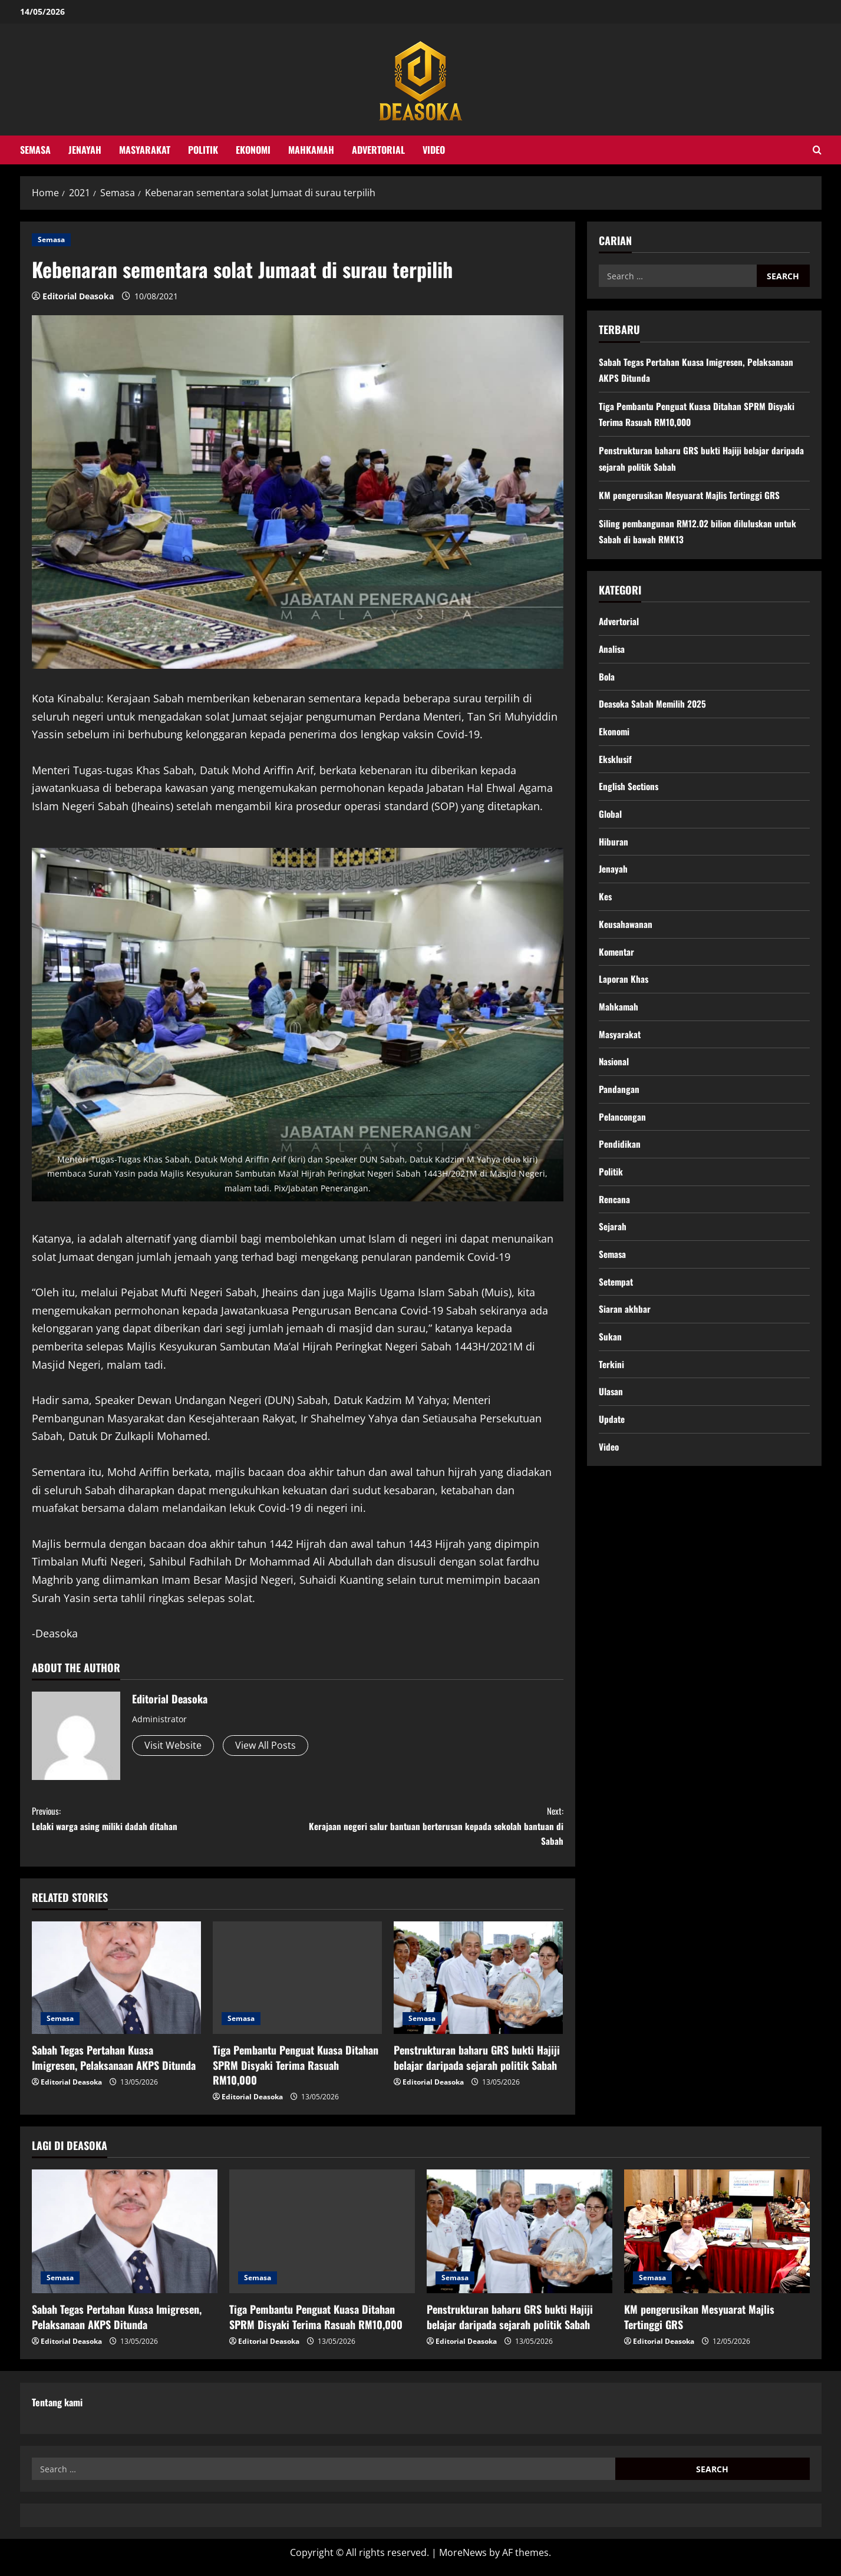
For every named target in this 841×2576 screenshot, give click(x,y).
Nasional (615, 1076)
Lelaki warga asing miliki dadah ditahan (165, 1821)
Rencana (615, 1218)
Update (612, 1445)
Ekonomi (253, 150)
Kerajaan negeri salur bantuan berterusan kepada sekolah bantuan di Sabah (430, 1830)
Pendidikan (620, 1161)
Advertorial (378, 150)
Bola (607, 679)
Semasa (35, 150)
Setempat (617, 1303)
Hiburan (614, 849)
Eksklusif (616, 764)
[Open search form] (817, 149)
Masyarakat (144, 150)
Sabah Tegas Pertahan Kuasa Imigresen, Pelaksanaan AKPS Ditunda (114, 2066)
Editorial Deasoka (78, 296)
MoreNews (463, 2561)
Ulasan (611, 1417)
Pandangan (619, 1105)
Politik (203, 150)
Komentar (617, 963)
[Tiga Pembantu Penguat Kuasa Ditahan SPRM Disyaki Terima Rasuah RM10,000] (297, 1986)
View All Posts (265, 1745)
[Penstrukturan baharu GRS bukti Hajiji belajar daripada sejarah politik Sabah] (478, 1986)
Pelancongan (623, 1133)
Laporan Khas (624, 991)
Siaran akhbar (625, 1332)
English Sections (630, 792)
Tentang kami (57, 2411)
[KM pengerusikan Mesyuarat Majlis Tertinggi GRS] (717, 2241)
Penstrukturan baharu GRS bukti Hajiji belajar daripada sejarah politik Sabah (477, 2066)
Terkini (612, 1389)
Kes (606, 906)
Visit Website (173, 1745)
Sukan (610, 1360)
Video (434, 150)
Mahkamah (311, 150)
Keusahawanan (626, 934)
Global (610, 821)
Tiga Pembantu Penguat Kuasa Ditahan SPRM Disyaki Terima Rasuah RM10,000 (295, 2073)
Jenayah (84, 150)
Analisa (612, 650)
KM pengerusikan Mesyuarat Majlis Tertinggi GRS (692, 495)
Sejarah (613, 1247)
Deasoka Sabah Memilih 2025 (654, 707)
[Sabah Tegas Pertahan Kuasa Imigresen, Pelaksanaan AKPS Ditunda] (116, 1986)
